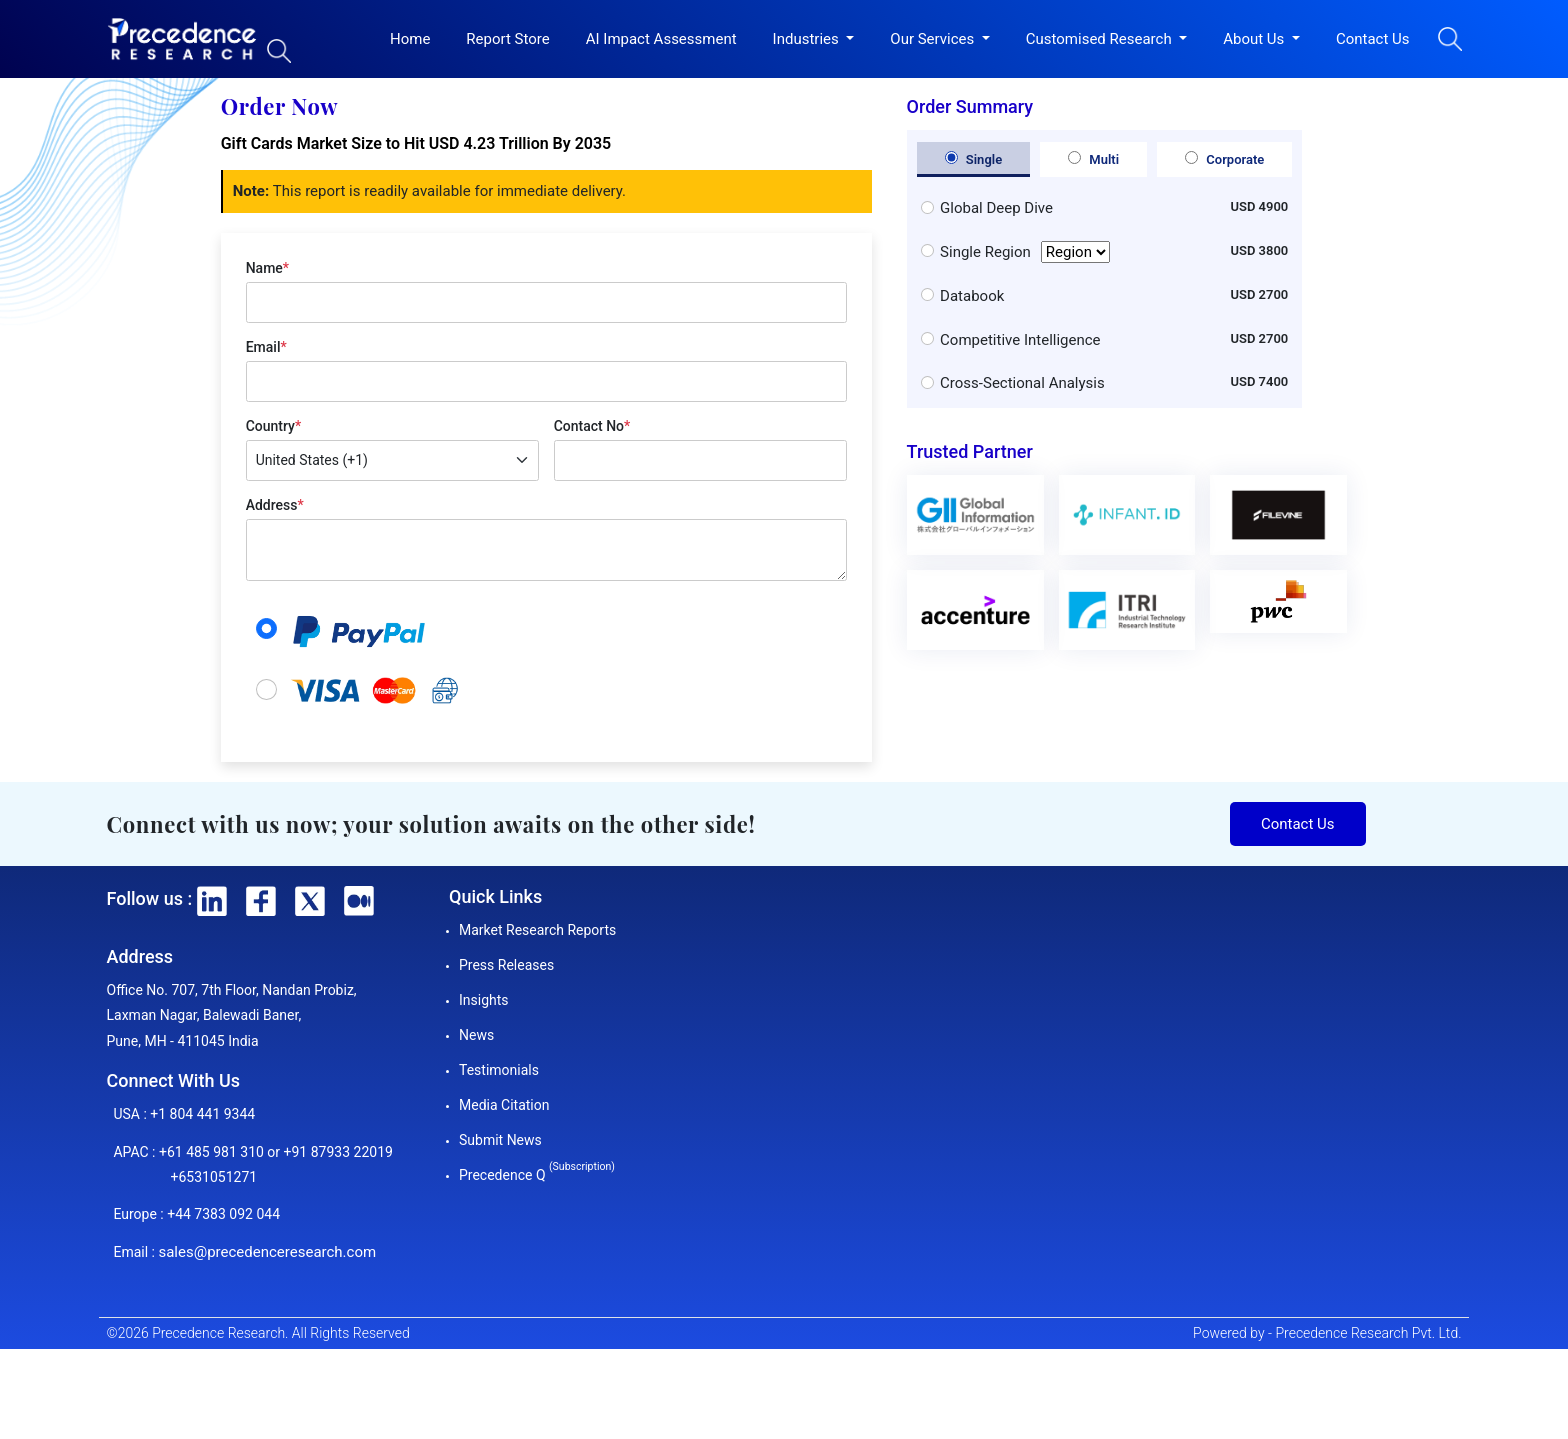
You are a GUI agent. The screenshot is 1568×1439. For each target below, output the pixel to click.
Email (266, 347)
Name (267, 268)
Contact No (592, 426)
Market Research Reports (537, 930)
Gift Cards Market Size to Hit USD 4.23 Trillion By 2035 (416, 143)
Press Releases (506, 965)
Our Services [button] (934, 39)
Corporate (1224, 159)
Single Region (1025, 252)
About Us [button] (1255, 39)
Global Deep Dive (996, 208)
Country (273, 426)
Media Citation (504, 1105)
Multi (1093, 159)
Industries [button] (808, 39)
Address (275, 505)
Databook (972, 296)
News (476, 1035)
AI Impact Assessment (661, 39)
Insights (484, 1000)
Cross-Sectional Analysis (1022, 383)
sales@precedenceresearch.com (267, 1252)
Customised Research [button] (1101, 39)
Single (974, 159)
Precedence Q (537, 1175)
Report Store (507, 39)
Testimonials (499, 1070)
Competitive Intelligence (1020, 340)
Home (410, 39)
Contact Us (1373, 39)
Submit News (500, 1140)
